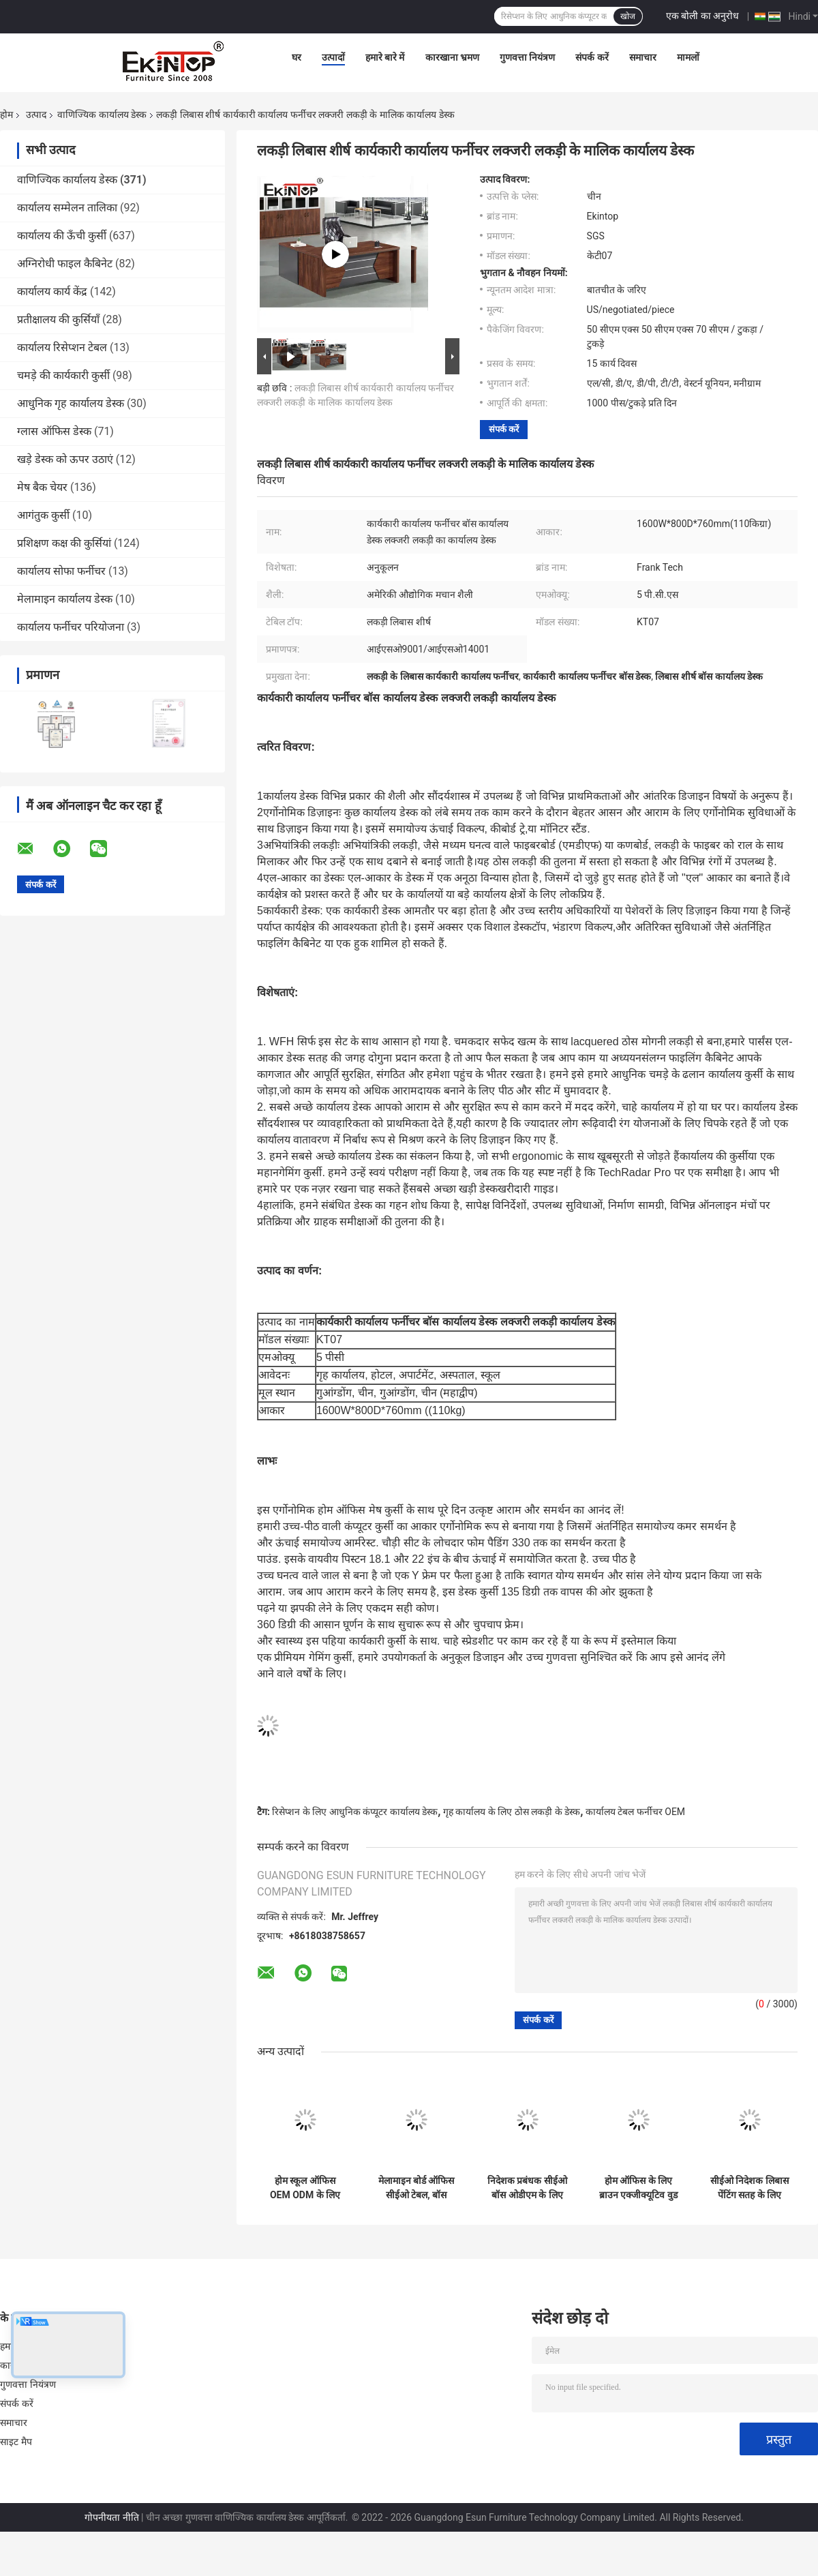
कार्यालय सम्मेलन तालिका (67, 207)
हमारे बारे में (385, 57)
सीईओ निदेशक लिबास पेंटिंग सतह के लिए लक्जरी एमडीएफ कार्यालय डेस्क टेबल (749, 2188)
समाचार (642, 57)
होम (6, 114)
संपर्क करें (591, 57)
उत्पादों (333, 57)
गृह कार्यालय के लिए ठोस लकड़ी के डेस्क (511, 1811)
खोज (627, 16)
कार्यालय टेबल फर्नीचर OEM (635, 1811)
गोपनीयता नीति (111, 2517)
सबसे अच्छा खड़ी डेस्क (453, 1189)
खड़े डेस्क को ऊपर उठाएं (65, 459)
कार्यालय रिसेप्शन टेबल (62, 347)
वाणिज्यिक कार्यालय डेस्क (102, 114)
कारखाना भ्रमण (452, 57)
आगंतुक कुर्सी (43, 515)
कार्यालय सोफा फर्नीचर (61, 571)
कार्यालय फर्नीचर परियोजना (70, 626)
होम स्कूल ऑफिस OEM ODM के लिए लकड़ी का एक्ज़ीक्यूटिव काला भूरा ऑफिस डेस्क (305, 2188)
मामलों (688, 57)
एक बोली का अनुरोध (702, 15)
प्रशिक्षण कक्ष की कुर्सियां (64, 543)
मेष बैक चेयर (42, 487)
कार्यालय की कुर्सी (714, 1156)
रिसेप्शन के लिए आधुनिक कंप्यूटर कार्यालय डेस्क (355, 1811)
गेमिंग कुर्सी (300, 1172)
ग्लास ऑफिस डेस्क (54, 431)
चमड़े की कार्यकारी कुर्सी (63, 375)
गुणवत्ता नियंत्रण (527, 57)
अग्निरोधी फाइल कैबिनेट (64, 263)
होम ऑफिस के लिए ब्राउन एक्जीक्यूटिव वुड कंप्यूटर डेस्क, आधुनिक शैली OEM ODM (638, 2188)
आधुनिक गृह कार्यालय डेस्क (70, 403)
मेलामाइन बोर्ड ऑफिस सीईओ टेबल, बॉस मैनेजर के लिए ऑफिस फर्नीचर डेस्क (416, 2188)
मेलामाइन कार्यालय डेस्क (64, 599)
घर (296, 57)
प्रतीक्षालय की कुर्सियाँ (58, 319)
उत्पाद (36, 114)
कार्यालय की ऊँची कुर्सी (61, 235)
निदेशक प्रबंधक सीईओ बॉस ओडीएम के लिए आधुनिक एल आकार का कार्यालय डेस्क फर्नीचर (527, 2188)
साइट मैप (16, 2441)
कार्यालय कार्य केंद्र (52, 291)
